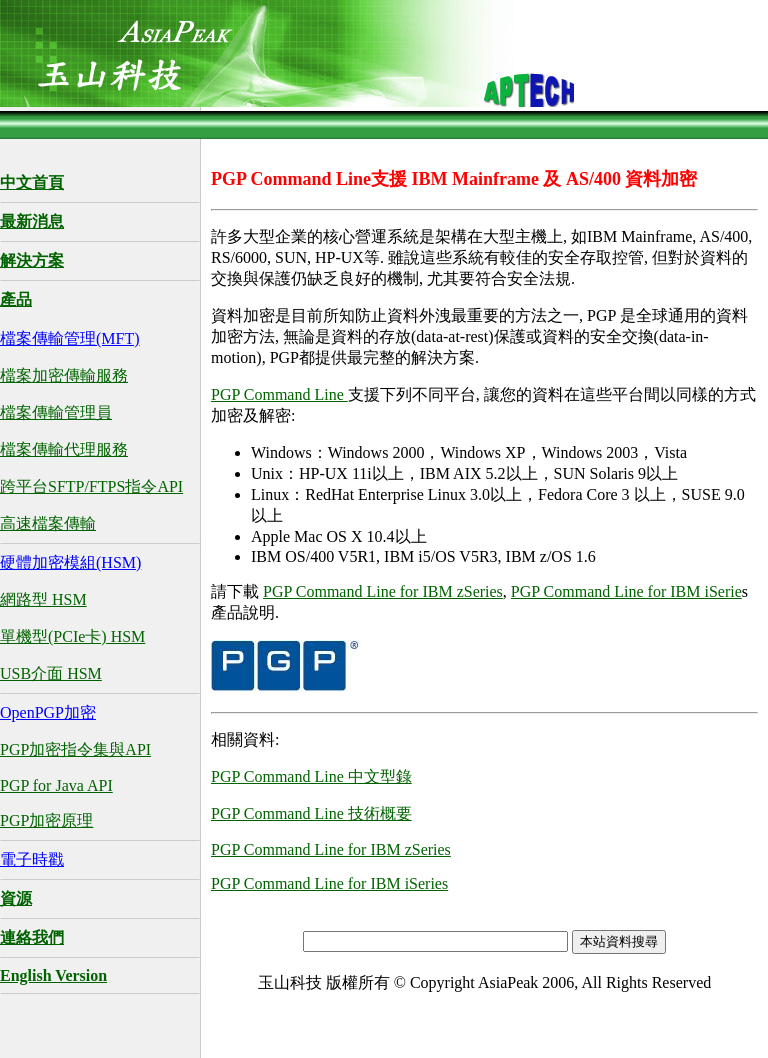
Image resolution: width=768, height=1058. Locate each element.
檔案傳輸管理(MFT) (70, 338)
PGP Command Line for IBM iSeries (329, 883)
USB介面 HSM (51, 673)
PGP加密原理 (46, 820)
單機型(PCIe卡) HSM (72, 636)
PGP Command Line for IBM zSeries (383, 591)
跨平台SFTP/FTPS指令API (91, 486)
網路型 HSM (43, 599)
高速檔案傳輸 (48, 523)
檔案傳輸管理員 (56, 412)
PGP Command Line (279, 394)
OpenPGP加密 (48, 712)
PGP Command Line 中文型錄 (311, 776)
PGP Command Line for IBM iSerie (626, 591)
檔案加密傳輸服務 (64, 375)
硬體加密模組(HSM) (70, 562)
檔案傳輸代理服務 (64, 449)
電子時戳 (32, 859)
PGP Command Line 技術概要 (311, 813)
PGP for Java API (56, 785)
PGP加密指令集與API (75, 749)
